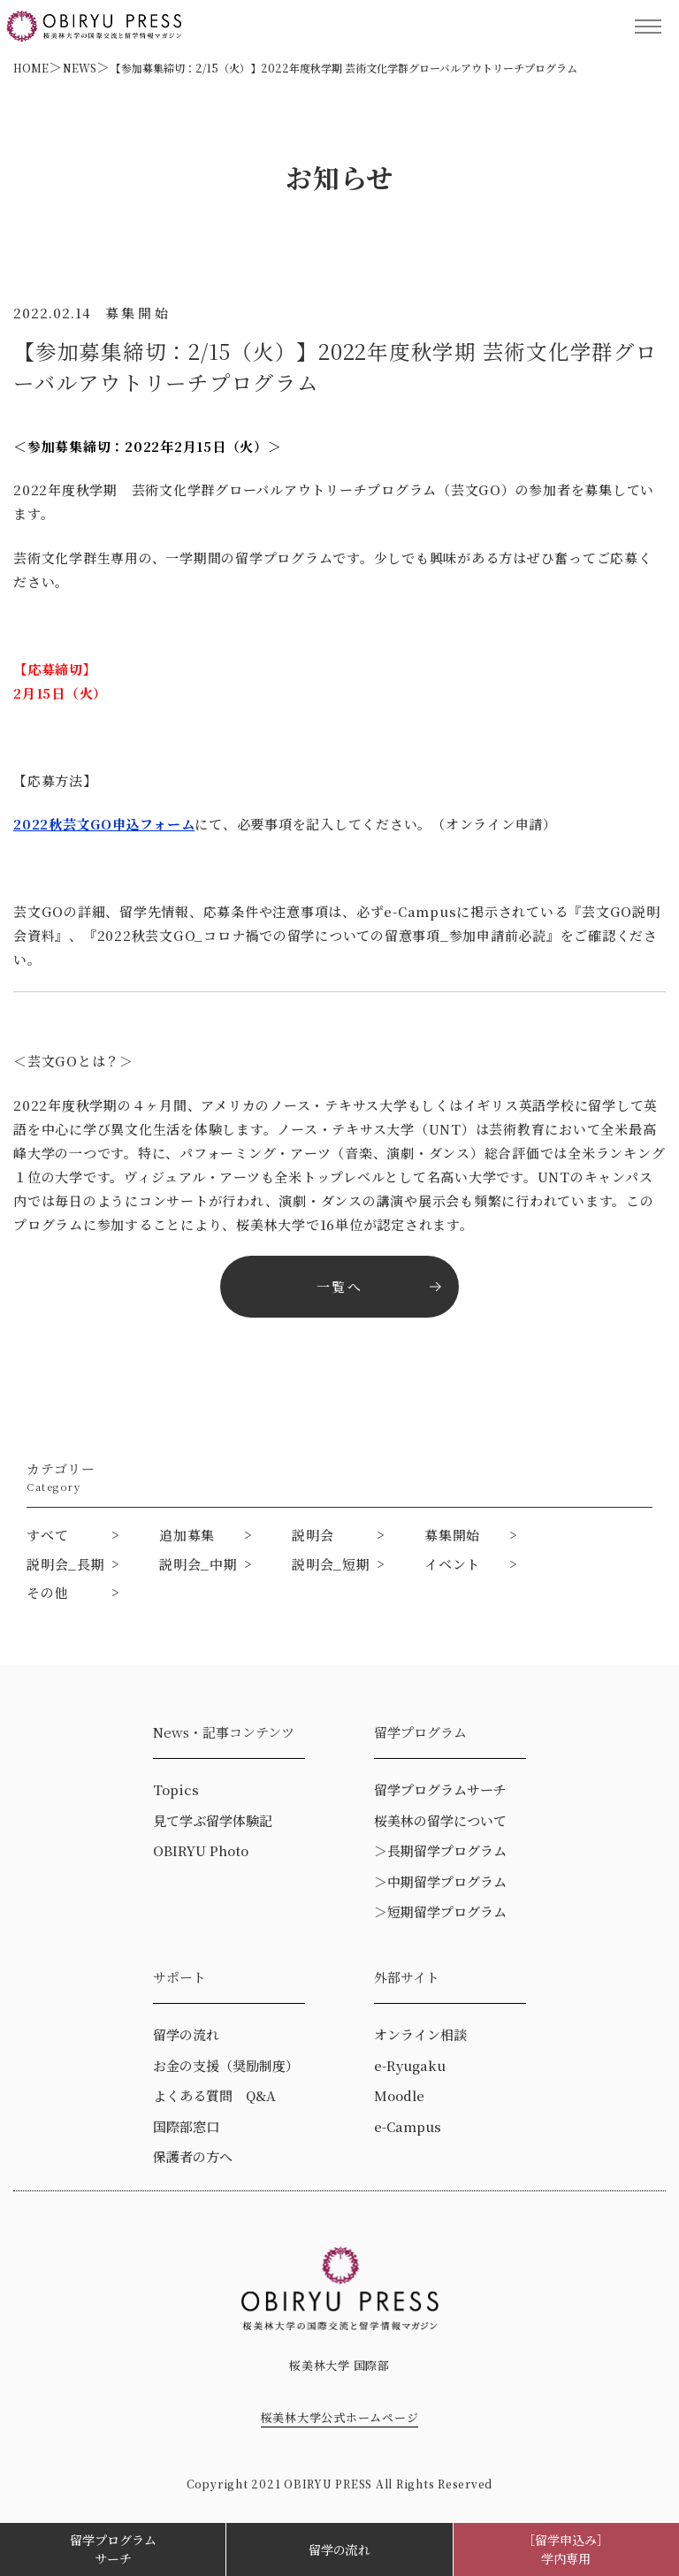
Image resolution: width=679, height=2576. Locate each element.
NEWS (79, 67)
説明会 (312, 1534)
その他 (47, 1592)
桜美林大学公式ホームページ (340, 2417)
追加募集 (187, 1534)
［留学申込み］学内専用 (566, 2549)
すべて (47, 1534)
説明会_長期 (66, 1564)
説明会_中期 (198, 1564)
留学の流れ (339, 2549)
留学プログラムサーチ (113, 2549)
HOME (31, 67)
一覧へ (339, 1286)
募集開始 (452, 1534)
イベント (452, 1564)
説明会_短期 (331, 1564)
